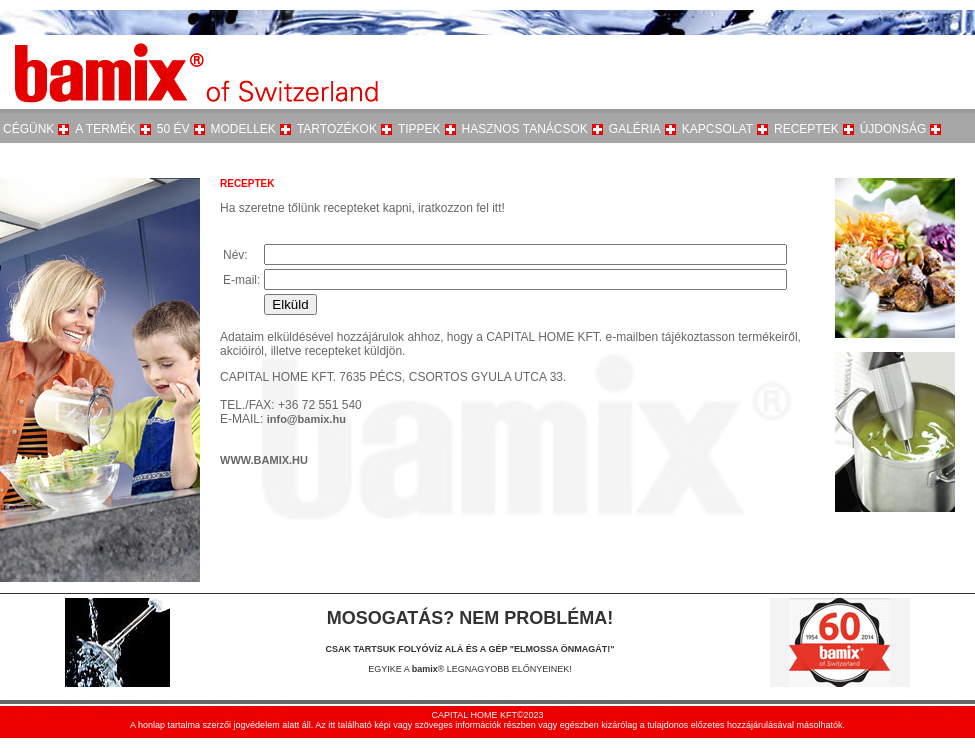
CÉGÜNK (28, 129)
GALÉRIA (635, 129)
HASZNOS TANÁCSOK (525, 129)
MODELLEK (243, 129)
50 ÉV (173, 129)
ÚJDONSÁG (893, 129)
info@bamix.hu (306, 419)
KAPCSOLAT (717, 129)
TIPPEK (419, 129)
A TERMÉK (105, 129)
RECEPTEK (806, 129)
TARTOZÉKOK (337, 129)
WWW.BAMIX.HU (264, 460)
